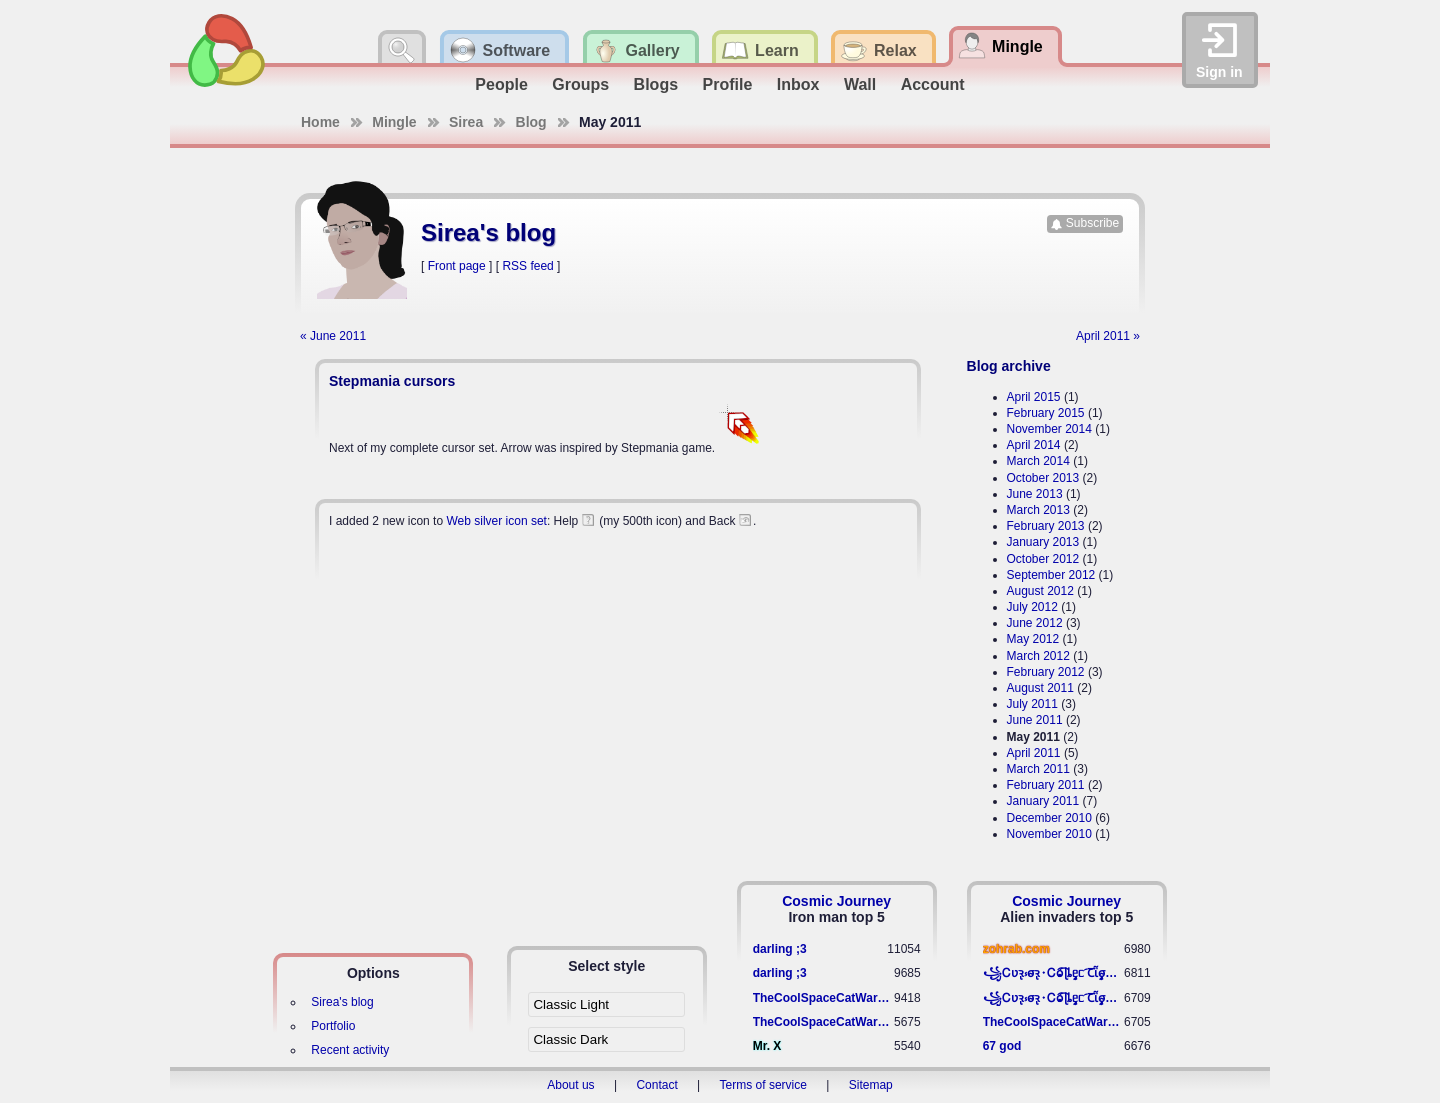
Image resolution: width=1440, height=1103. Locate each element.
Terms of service (763, 1085)
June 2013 (1035, 494)
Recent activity (350, 1050)
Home (320, 122)
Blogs (656, 84)
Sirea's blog (342, 1002)
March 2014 (1038, 461)
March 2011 (1038, 769)
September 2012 (1051, 575)
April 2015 (1034, 397)
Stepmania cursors (392, 381)
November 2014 (1049, 429)
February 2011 (1046, 785)
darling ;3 (780, 949)
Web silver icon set (496, 521)
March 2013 (1038, 510)
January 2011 (1043, 801)
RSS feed (527, 266)
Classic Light (571, 1004)
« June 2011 (333, 336)
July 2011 (1032, 704)
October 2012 (1043, 559)
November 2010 (1049, 834)
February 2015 (1046, 413)
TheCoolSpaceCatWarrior (823, 998)
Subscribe (1092, 223)
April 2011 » (1108, 336)
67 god (1002, 1046)
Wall (860, 84)
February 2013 (1046, 526)
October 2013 (1043, 478)
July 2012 (1032, 607)
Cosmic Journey (836, 901)
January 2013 (1043, 542)
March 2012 (1038, 656)
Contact (656, 1085)
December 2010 (1049, 818)
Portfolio (333, 1026)
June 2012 (1035, 623)
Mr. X (767, 1046)
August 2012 (1040, 591)
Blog (531, 122)
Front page (457, 266)
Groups (580, 84)
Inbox (798, 84)
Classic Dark (570, 1039)
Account (933, 84)
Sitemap (871, 1085)
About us (570, 1085)
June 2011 (1035, 720)
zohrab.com (1016, 949)
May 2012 (1033, 639)
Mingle (394, 122)
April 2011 (1034, 753)
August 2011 (1040, 688)
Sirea (466, 122)
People (501, 84)
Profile (728, 84)
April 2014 (1034, 445)
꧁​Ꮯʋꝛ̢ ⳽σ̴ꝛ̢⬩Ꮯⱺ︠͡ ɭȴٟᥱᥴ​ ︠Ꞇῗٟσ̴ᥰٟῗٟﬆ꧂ (1053, 973)
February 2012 (1046, 672)
